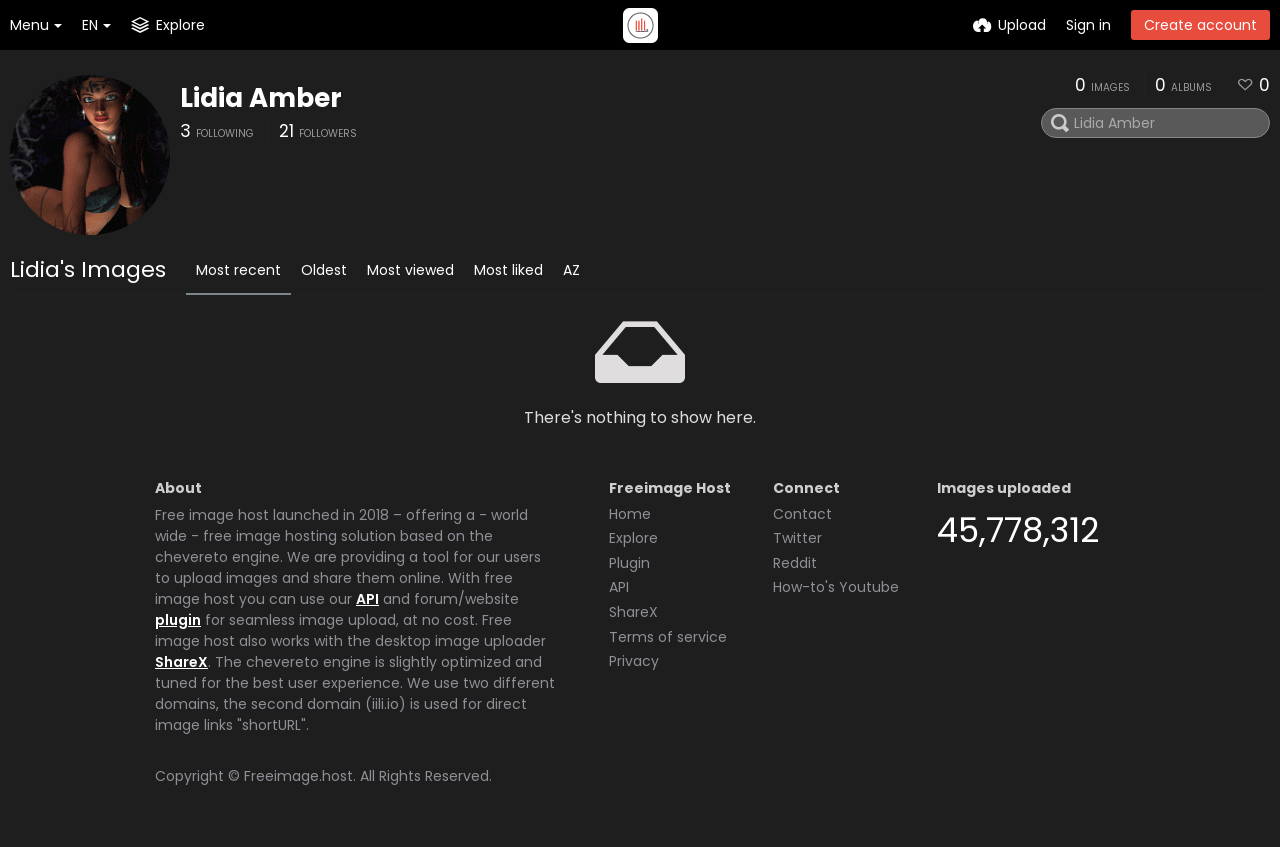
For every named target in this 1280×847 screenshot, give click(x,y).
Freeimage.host (298, 776)
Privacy (634, 661)
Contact (802, 514)
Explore (633, 538)
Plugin (629, 563)
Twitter (797, 538)
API (367, 599)
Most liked (508, 270)
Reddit (795, 563)
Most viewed (410, 270)
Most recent (238, 270)
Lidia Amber (261, 98)
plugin (178, 620)
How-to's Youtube (836, 587)
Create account (1200, 25)
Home (630, 514)
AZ (571, 270)
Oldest (324, 270)
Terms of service (668, 637)
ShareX (181, 662)
